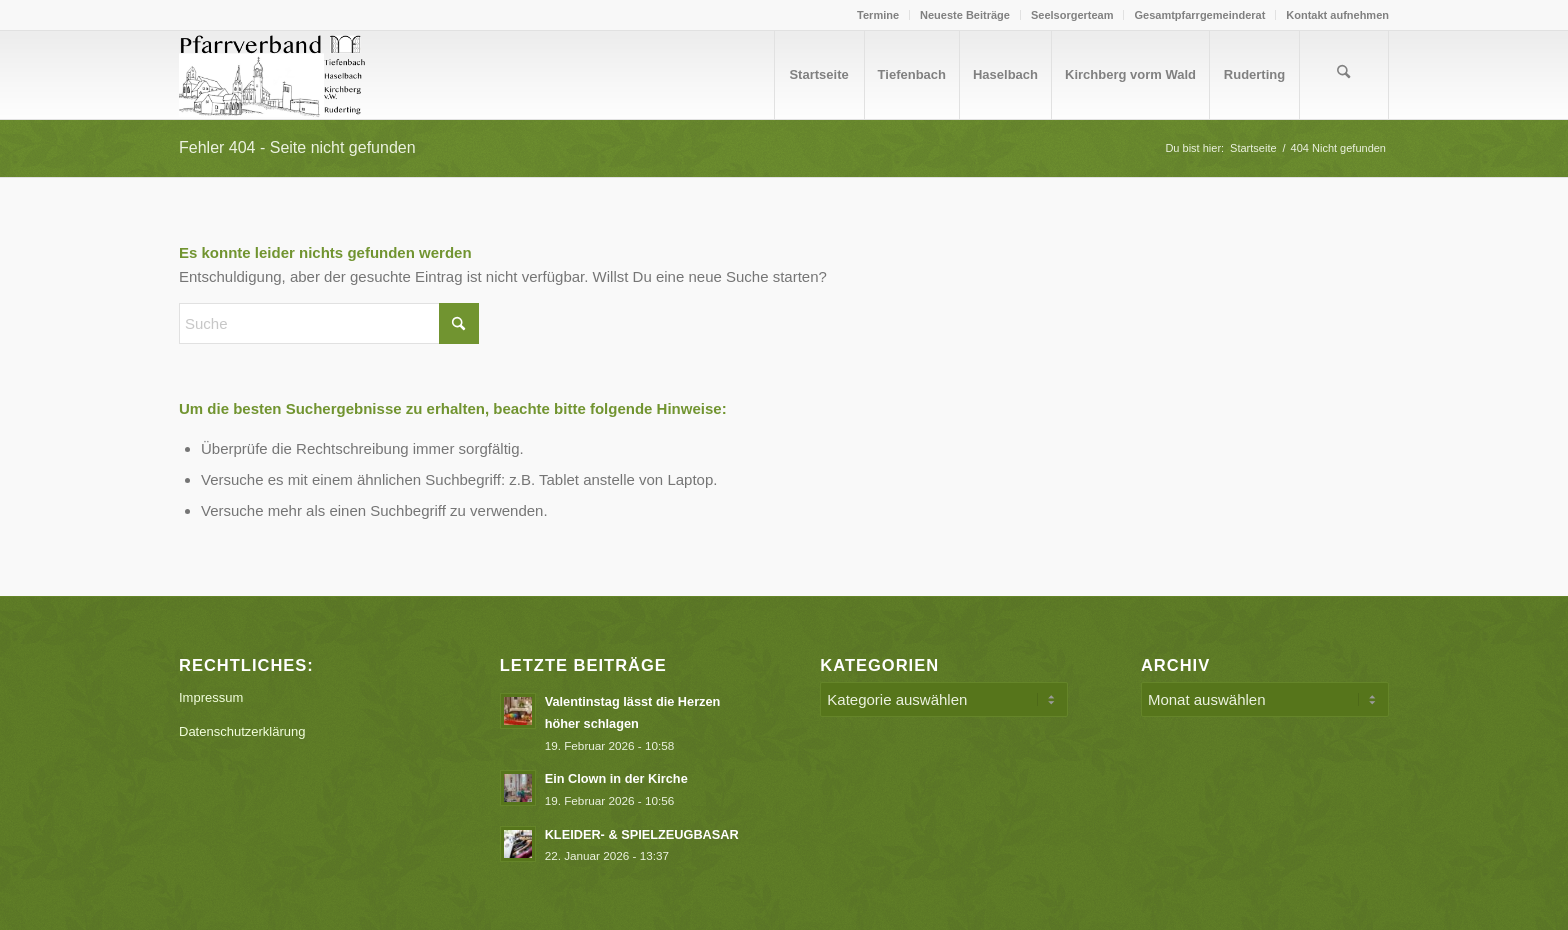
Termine (878, 15)
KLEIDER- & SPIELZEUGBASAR (642, 834)
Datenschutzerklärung (242, 731)
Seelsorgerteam (1072, 15)
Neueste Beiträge (965, 15)
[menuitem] (878, 15)
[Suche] (1344, 75)
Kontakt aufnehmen (1337, 15)
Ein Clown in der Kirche (616, 778)
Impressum (211, 697)
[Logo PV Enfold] (275, 75)
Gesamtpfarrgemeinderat (1199, 15)
